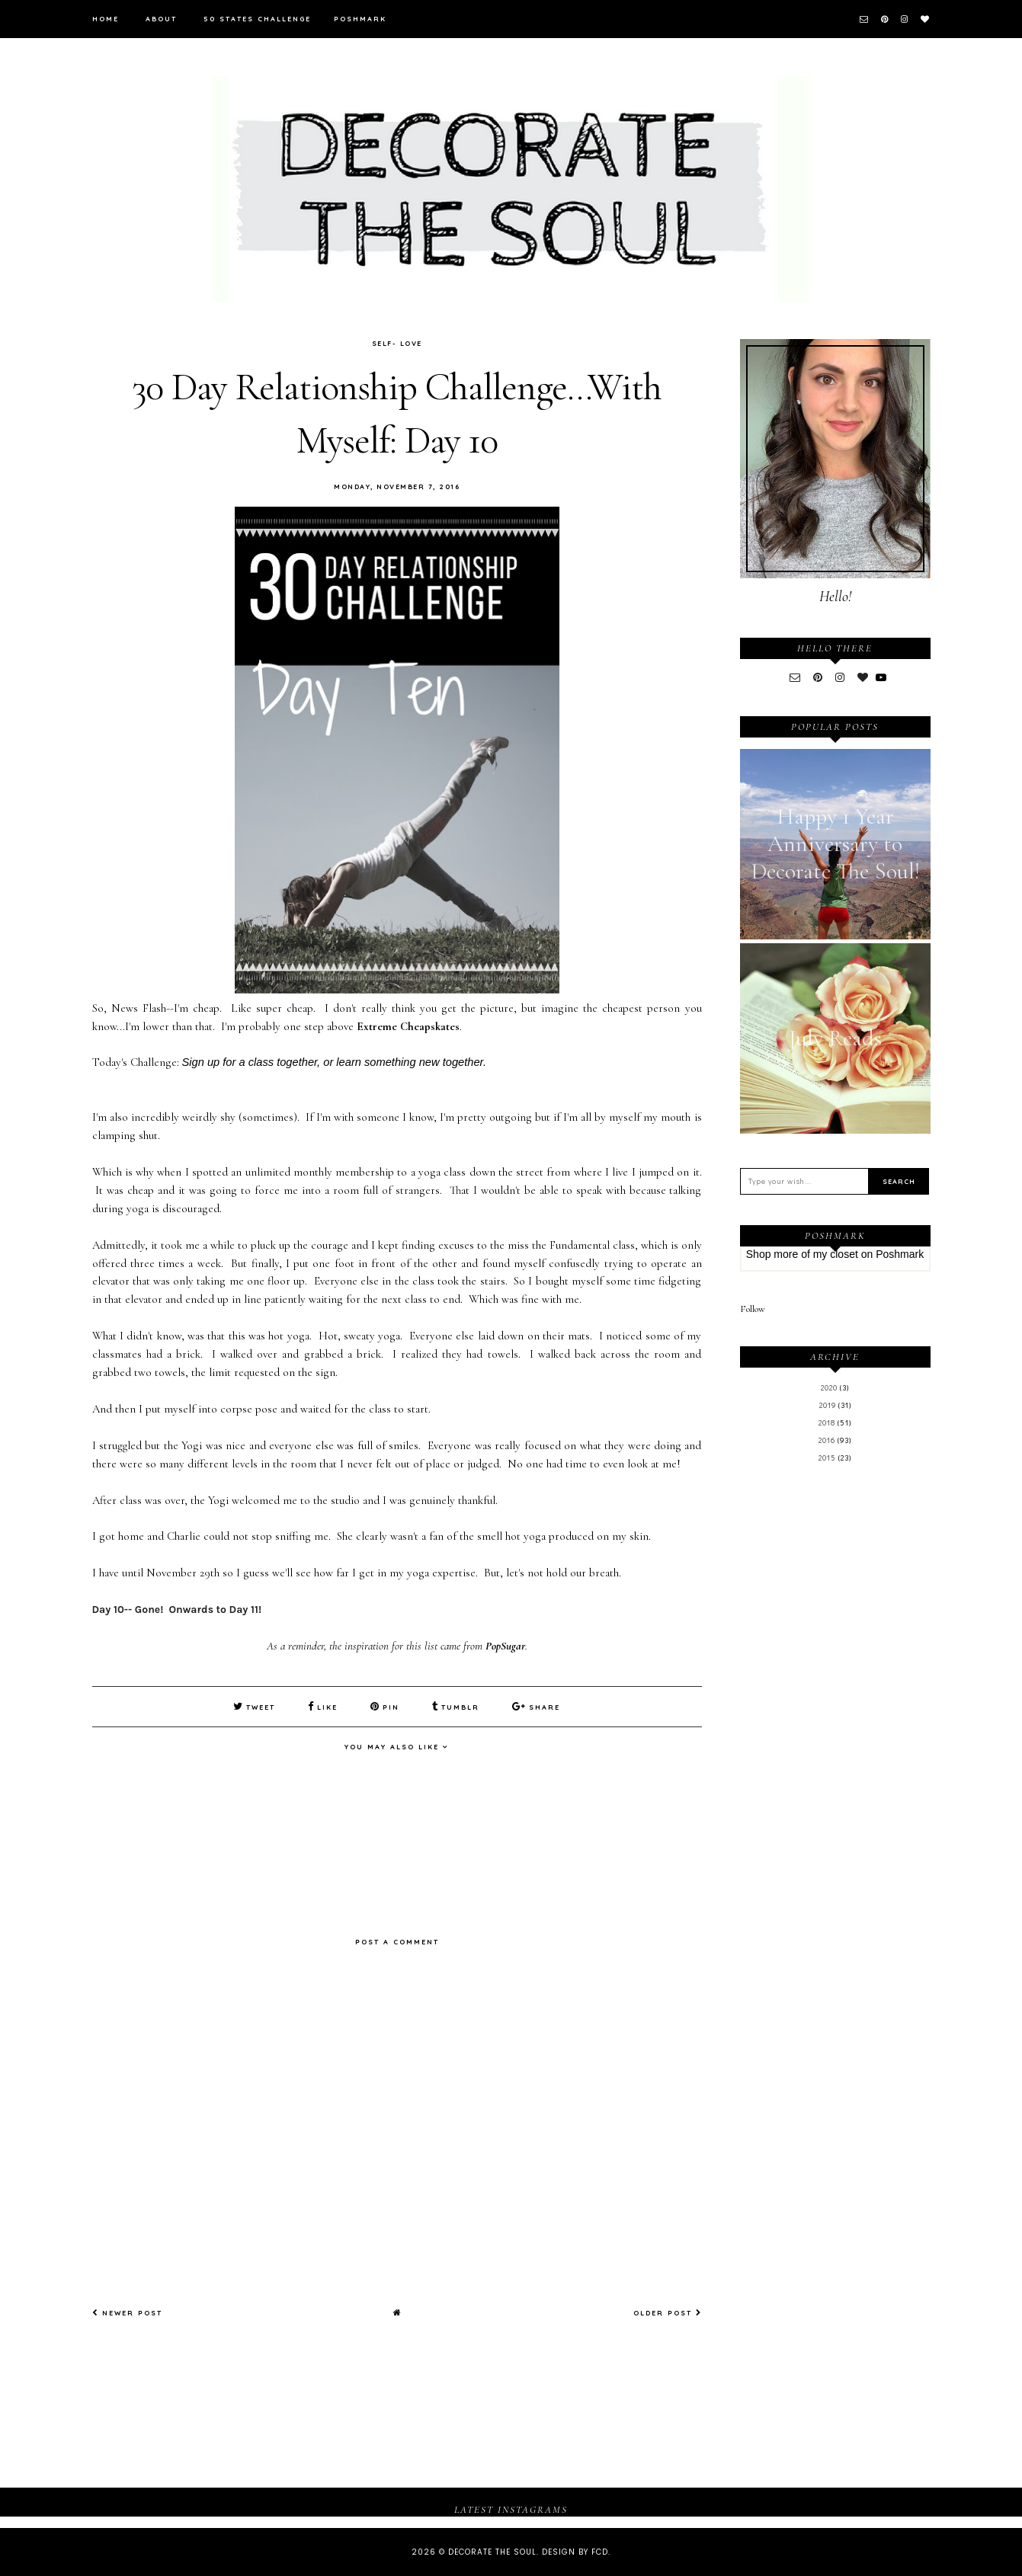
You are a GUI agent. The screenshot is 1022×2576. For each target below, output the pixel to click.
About (161, 18)
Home (105, 18)
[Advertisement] (835, 1725)
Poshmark (360, 18)
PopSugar (505, 1646)
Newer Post (127, 2313)
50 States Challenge (257, 18)
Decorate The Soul (492, 2552)
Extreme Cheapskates (408, 1026)
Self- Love (397, 343)
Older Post (667, 2313)
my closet (835, 1254)
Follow (752, 1309)
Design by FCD (575, 2552)
